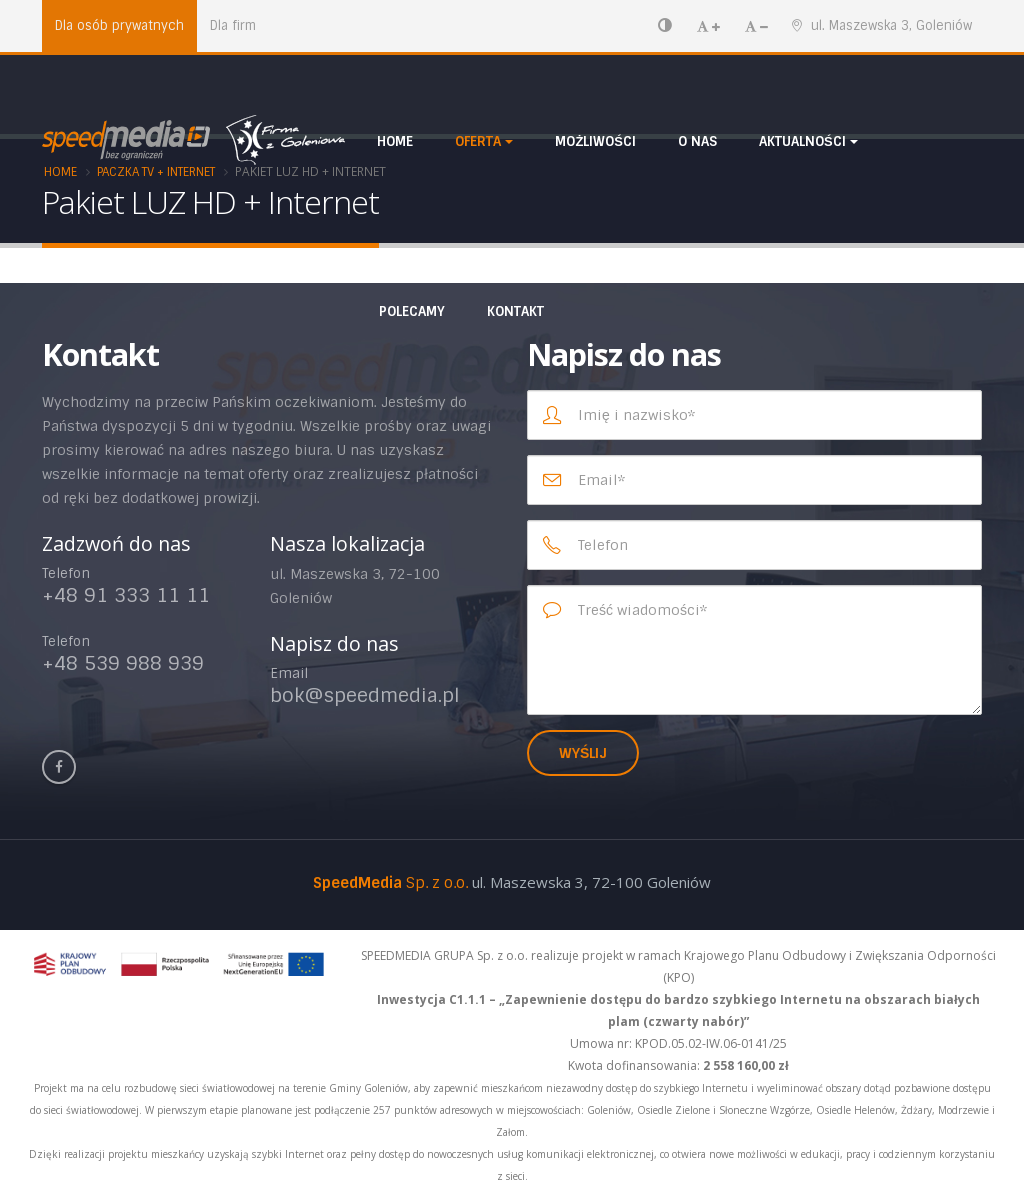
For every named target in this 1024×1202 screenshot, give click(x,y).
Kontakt (515, 311)
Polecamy (412, 311)
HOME (395, 141)
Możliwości (595, 141)
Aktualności (802, 141)
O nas (697, 141)
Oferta (478, 141)
